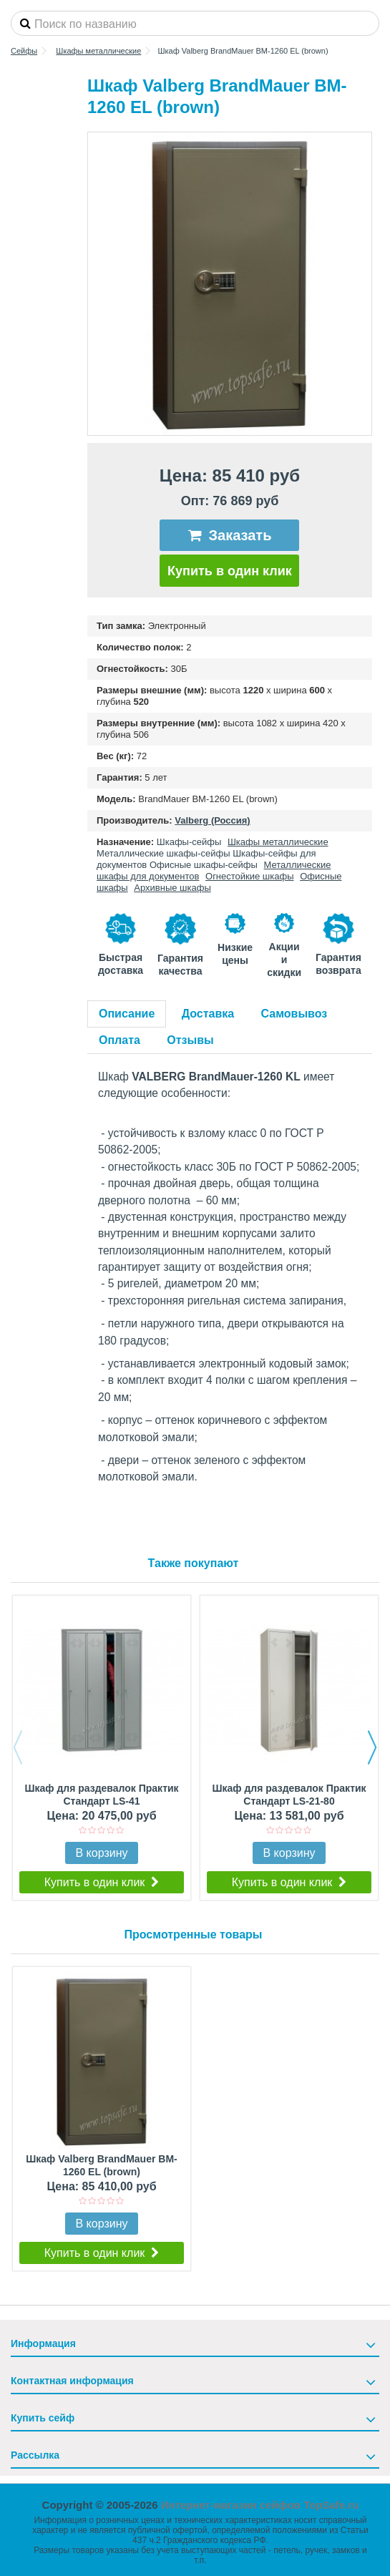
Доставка (208, 1014)
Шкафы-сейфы (189, 841)
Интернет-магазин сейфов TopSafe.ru (260, 2505)
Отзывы (190, 1040)
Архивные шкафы (172, 887)
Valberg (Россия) (212, 820)
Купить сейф (42, 2418)
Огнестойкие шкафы (249, 876)
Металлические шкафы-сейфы (163, 853)
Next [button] (372, 1747)
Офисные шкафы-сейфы (204, 864)
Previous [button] (18, 1747)
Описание (127, 1014)
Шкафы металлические (278, 841)
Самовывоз (294, 1014)
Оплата (119, 1040)
